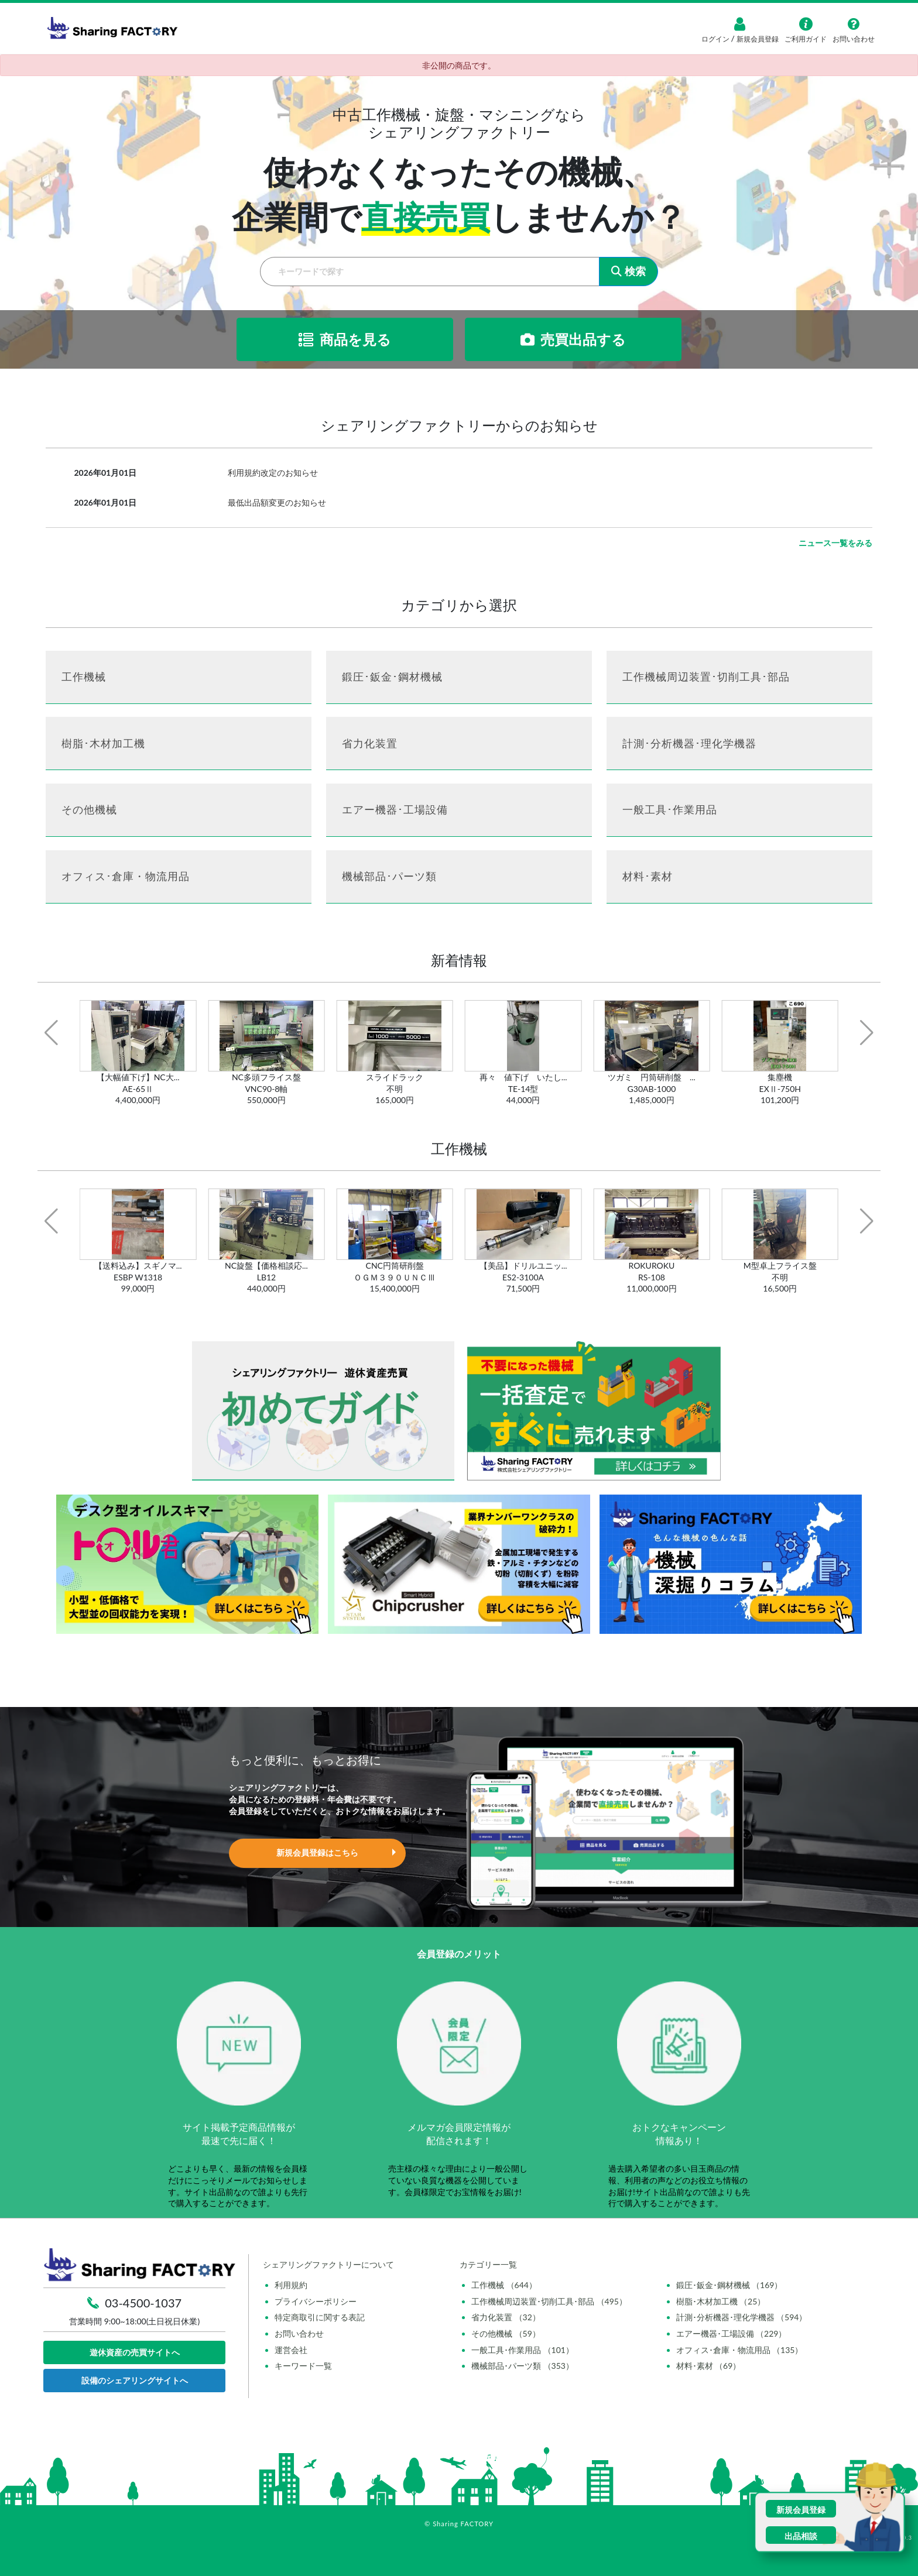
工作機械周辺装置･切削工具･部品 (706, 676)
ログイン (716, 39)
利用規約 (291, 2285)
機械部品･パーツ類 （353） (522, 2366)
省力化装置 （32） (505, 2317)
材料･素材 (647, 876)
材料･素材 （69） (708, 2366)
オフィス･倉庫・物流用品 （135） (739, 2350)
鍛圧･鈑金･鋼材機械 (392, 676)
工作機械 (83, 676)
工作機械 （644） (504, 2285)
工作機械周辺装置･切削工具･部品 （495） (549, 2301)
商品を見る (345, 339)
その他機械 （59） (505, 2333)
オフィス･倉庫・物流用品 (125, 876)
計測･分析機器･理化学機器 (689, 743)
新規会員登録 (757, 39)
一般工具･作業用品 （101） (522, 2350)
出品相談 (801, 2536)
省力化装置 (370, 743)
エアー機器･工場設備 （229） (731, 2333)
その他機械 (89, 809)
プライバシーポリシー (316, 2301)
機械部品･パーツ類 (389, 876)
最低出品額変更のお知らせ (277, 502)
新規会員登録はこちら (317, 1852)
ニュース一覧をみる (835, 543)
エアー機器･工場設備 (395, 809)
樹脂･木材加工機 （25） (721, 2301)
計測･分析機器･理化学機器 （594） (741, 2317)
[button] (51, 1033)
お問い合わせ (299, 2333)
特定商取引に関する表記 (320, 2317)
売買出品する (573, 339)
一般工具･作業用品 (669, 809)
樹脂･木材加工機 (103, 743)
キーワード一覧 (303, 2366)
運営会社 (291, 2350)
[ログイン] (740, 24)
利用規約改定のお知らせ (273, 473)
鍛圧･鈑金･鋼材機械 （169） (729, 2285)
